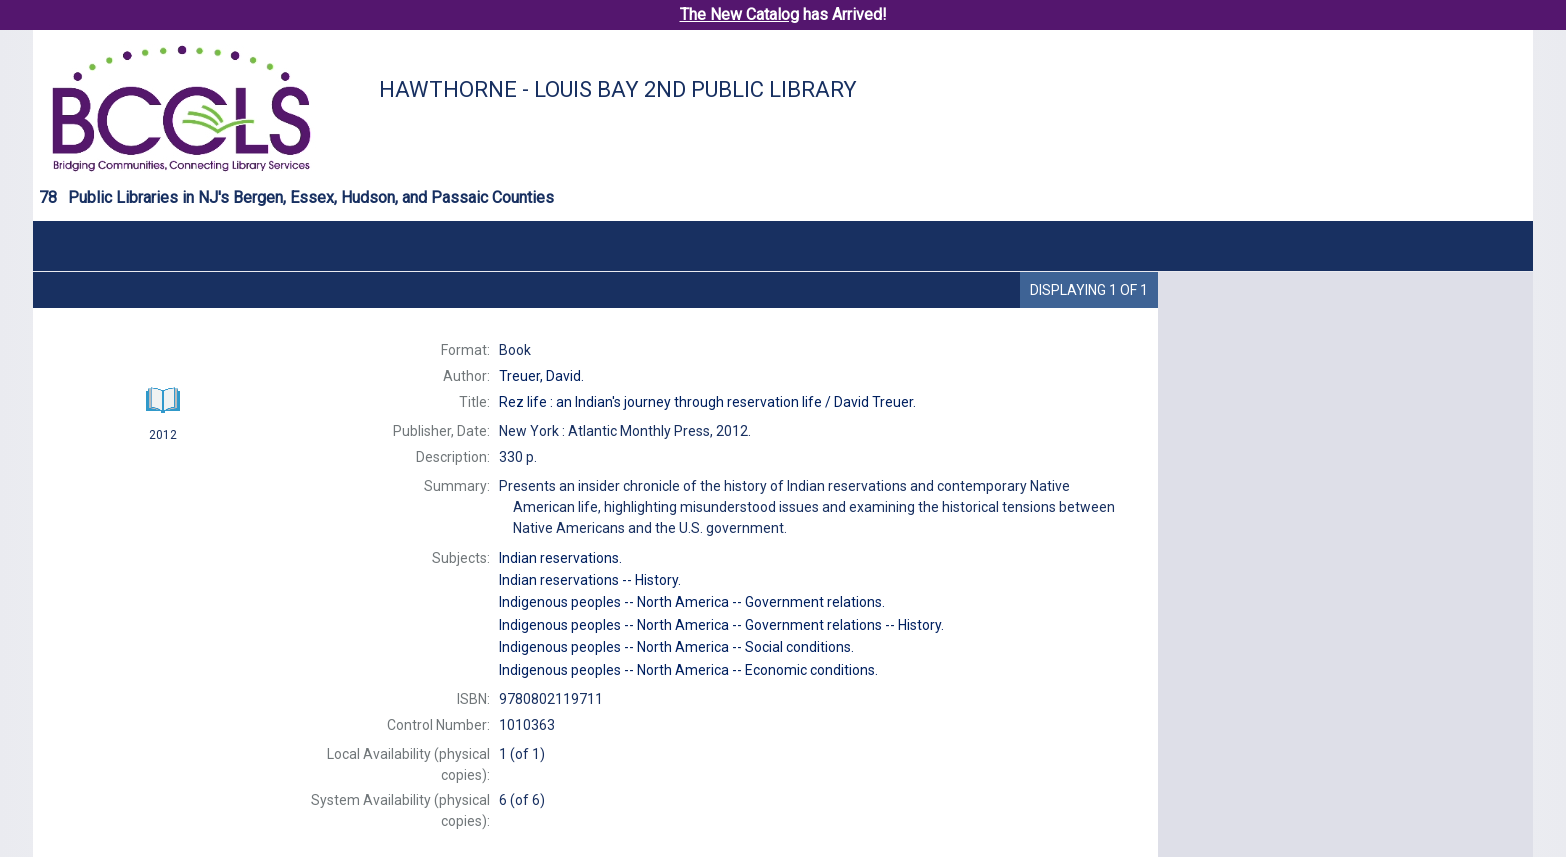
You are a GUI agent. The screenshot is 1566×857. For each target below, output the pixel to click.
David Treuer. (707, 402)
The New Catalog (739, 14)
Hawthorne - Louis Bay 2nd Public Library (618, 89)
